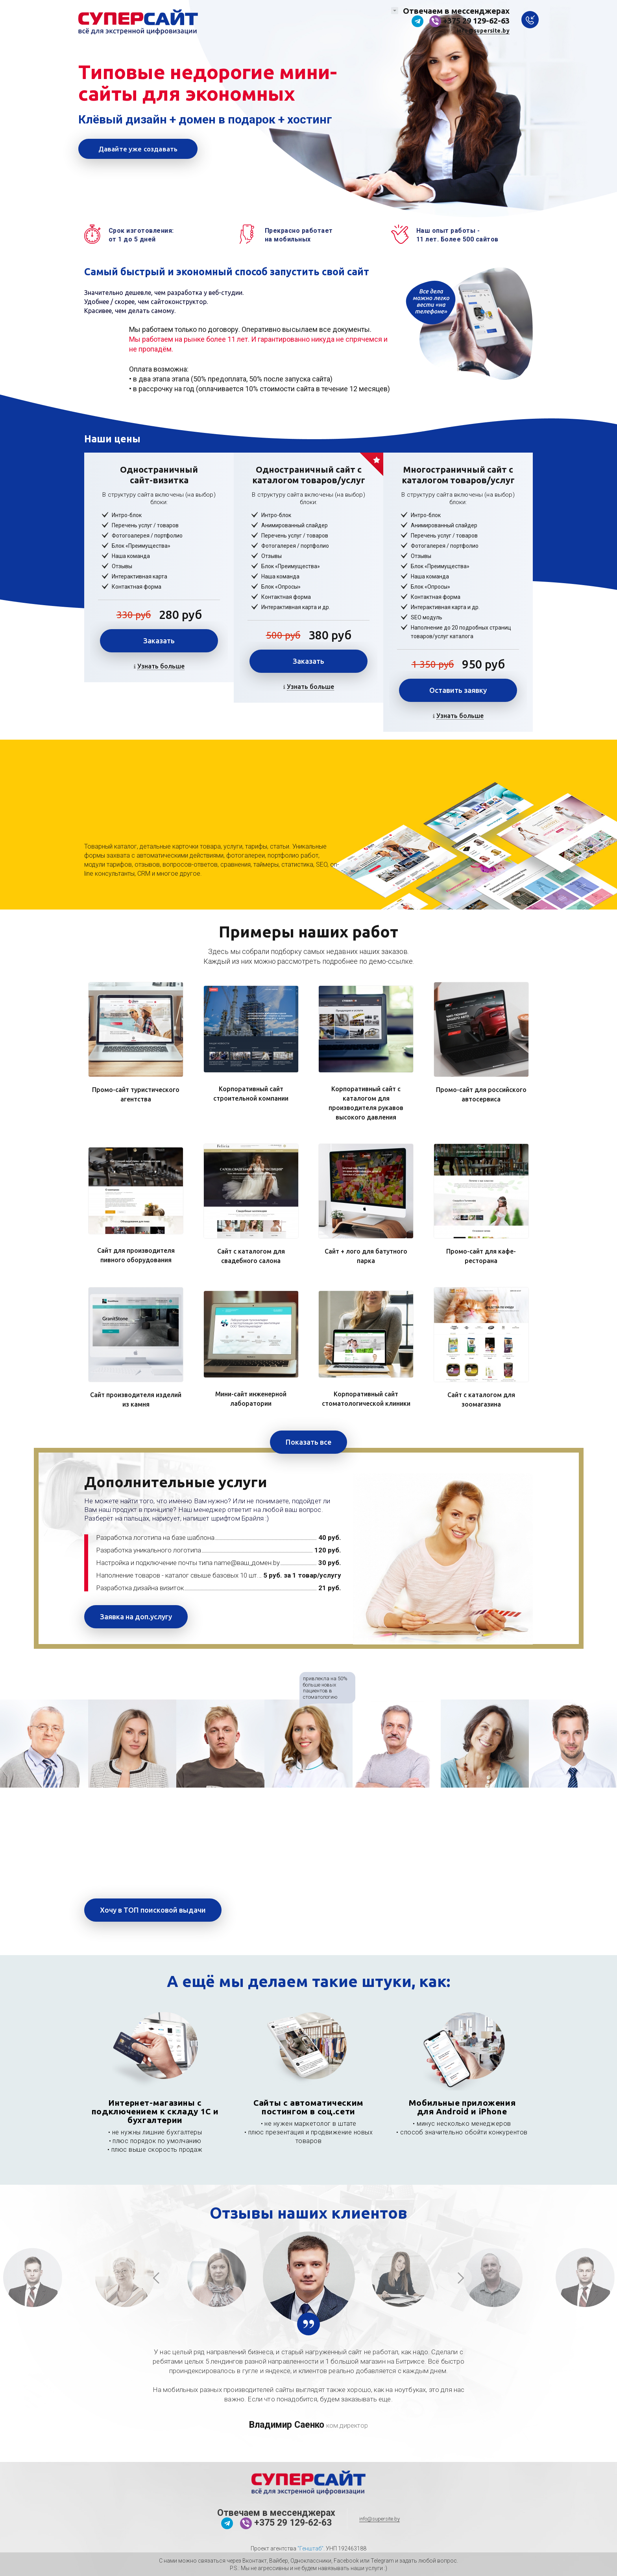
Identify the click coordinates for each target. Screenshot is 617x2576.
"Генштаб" (310, 2548)
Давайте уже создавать (138, 149)
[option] (44, 1744)
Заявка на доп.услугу (136, 1616)
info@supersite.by (483, 31)
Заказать (159, 640)
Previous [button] (157, 2277)
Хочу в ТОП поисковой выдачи (153, 1910)
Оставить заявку (458, 690)
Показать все (308, 1442)
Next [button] (460, 2277)
